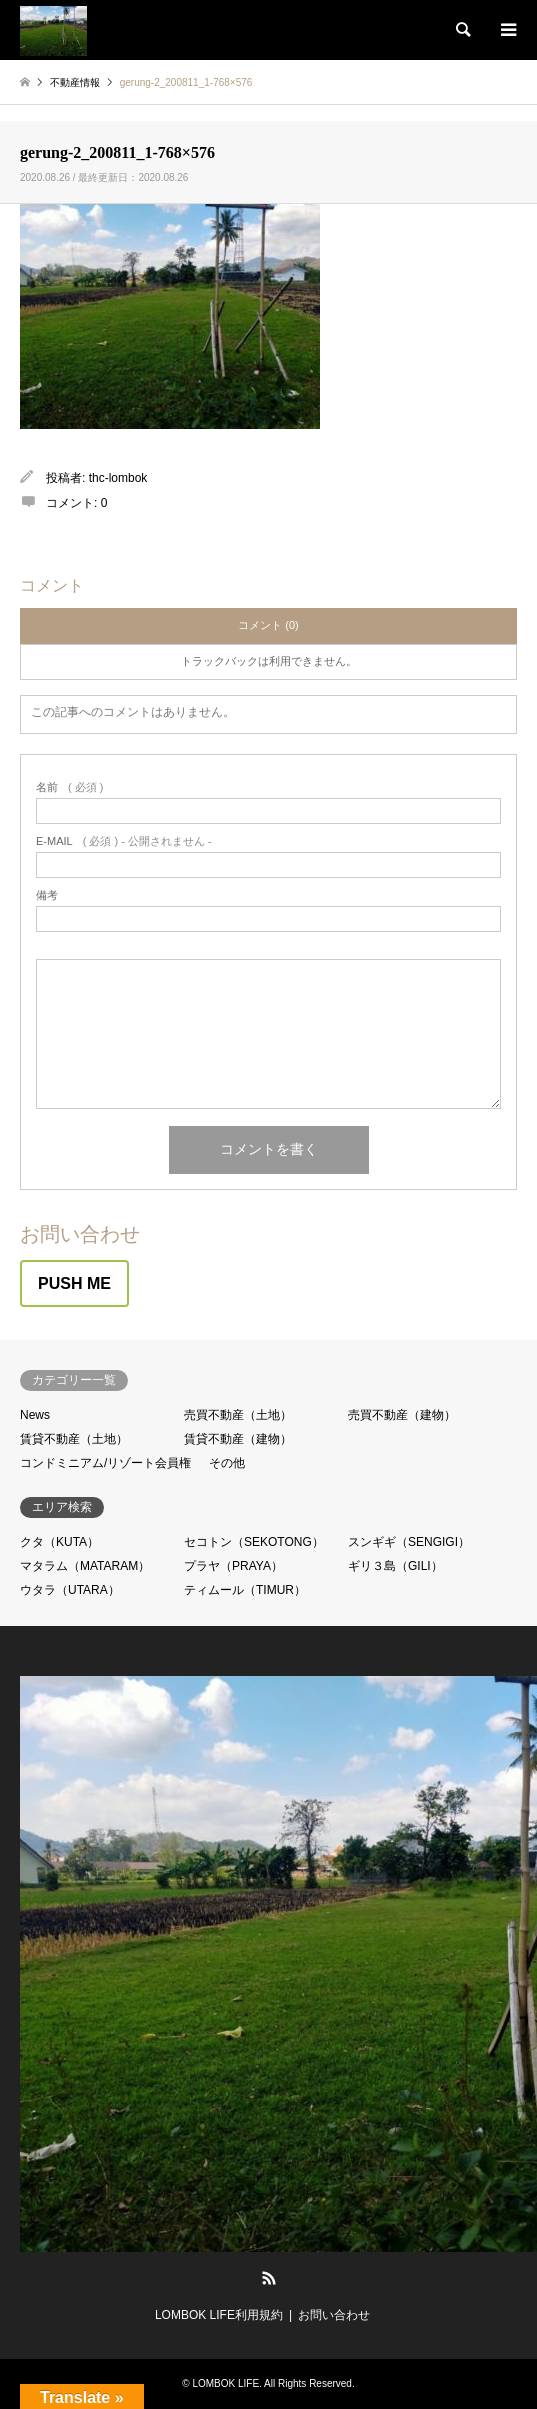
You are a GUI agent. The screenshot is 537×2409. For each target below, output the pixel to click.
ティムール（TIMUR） (245, 1590)
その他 (227, 1463)
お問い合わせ (334, 2315)
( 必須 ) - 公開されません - (124, 841)
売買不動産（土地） (238, 1415)
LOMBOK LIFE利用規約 (219, 2315)
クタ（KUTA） (59, 1542)
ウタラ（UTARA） (70, 1590)
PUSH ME (74, 1283)
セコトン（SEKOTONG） (254, 1542)
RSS (269, 2278)
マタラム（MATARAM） (85, 1566)
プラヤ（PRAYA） (233, 1566)
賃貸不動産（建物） (238, 1439)
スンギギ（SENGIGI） (409, 1542)
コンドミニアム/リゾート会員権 (105, 1463)
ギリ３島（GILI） (395, 1566)
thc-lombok (118, 478)
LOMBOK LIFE (225, 2383)
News (35, 1415)
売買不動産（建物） (402, 1415)
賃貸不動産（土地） (74, 1439)
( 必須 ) (69, 787)
